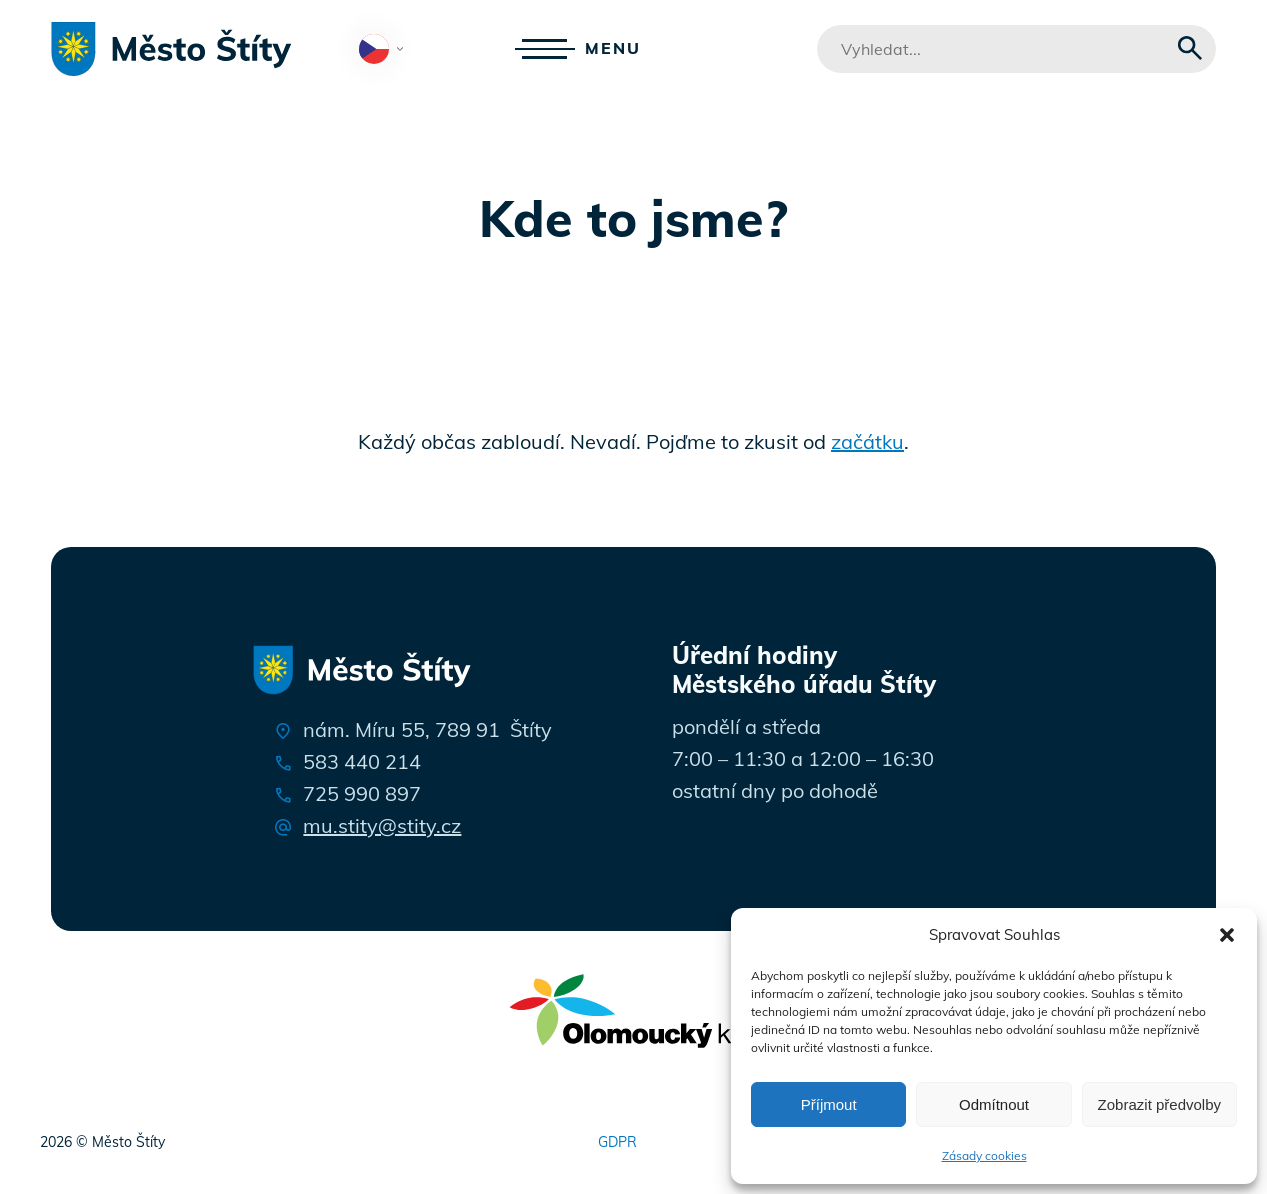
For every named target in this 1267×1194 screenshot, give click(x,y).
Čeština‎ (385, 50)
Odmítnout (994, 1104)
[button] (1227, 935)
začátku (867, 441)
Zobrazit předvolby (1159, 1104)
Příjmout (829, 1104)
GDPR (617, 1142)
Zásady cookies (984, 1155)
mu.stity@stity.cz (382, 825)
